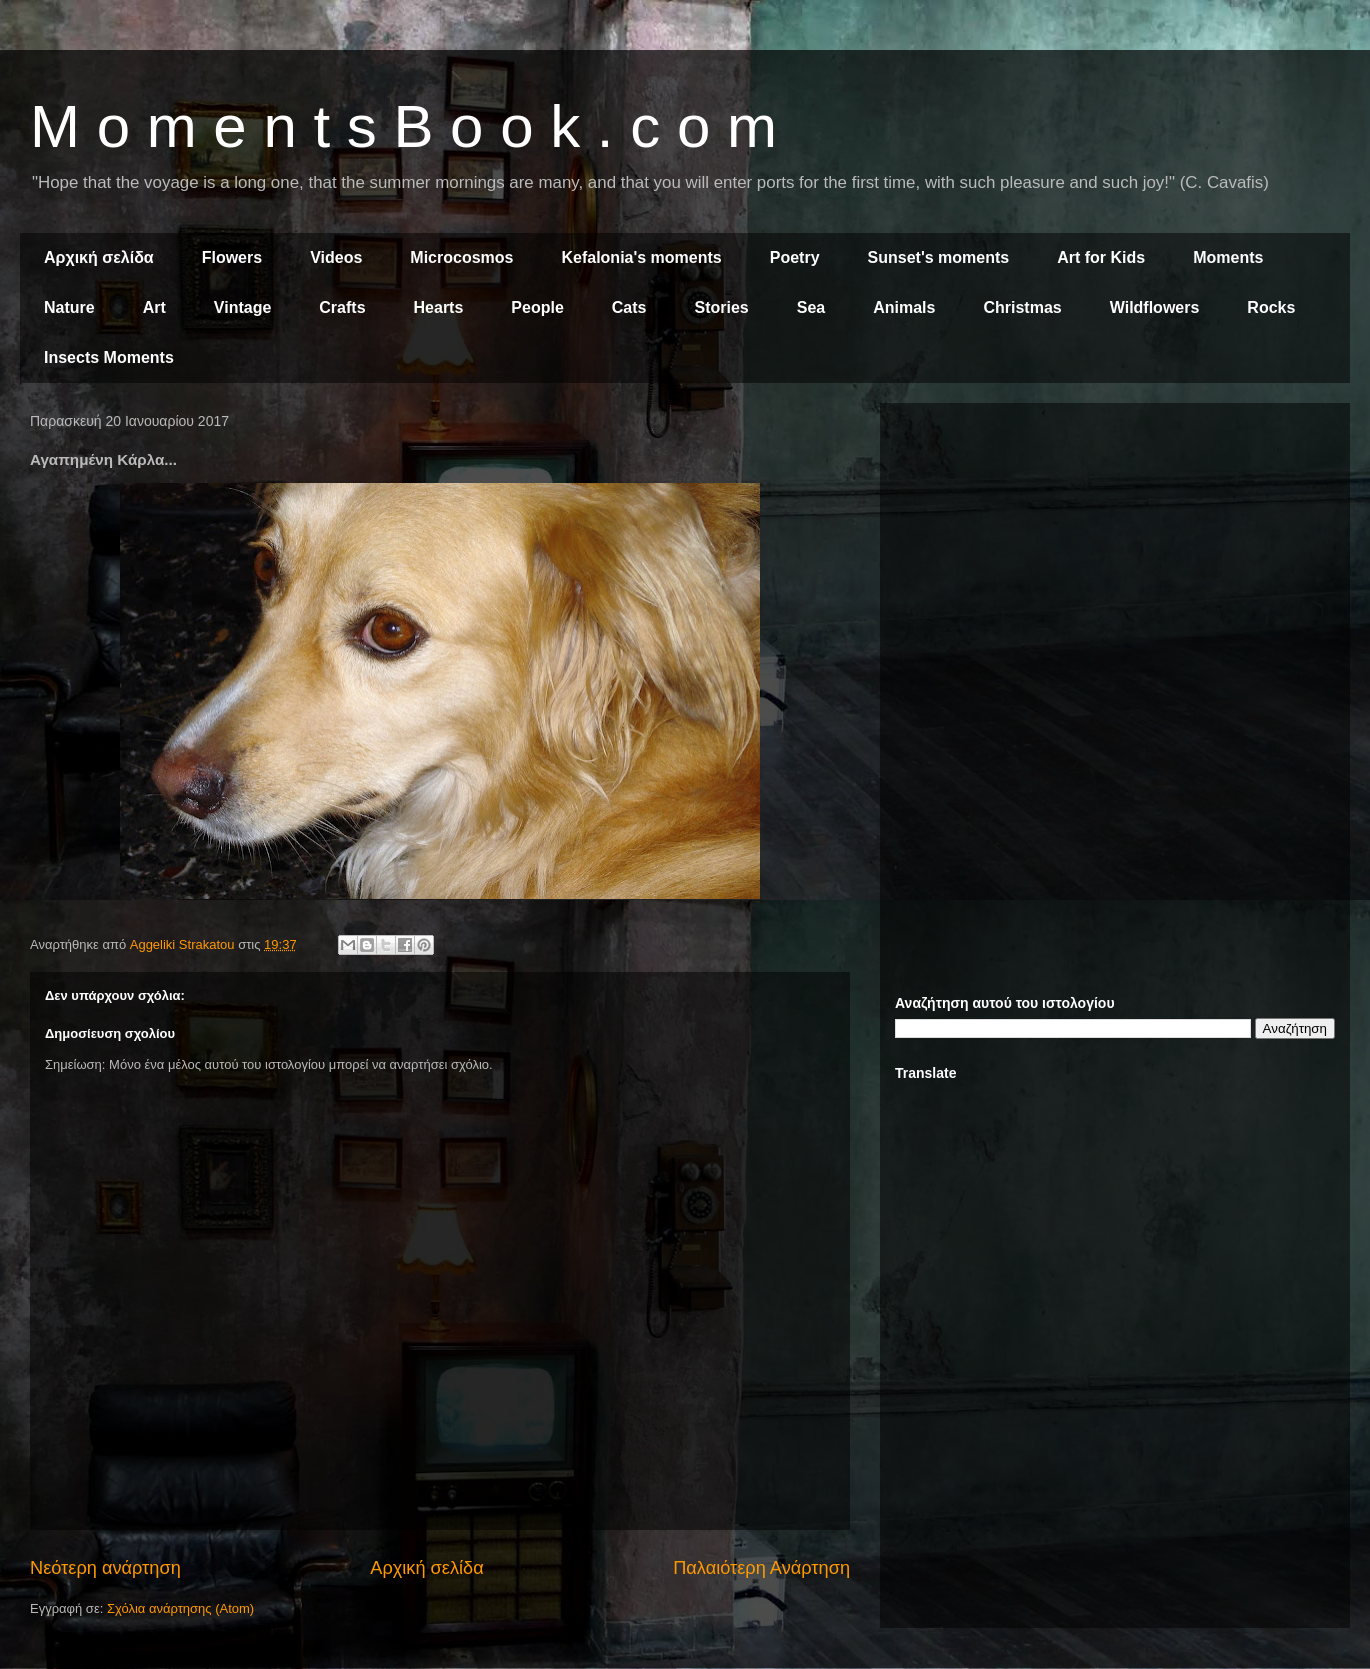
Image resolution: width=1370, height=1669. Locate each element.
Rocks (1271, 307)
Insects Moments (109, 357)
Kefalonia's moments (641, 257)
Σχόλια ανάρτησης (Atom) (180, 1608)
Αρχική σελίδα (99, 257)
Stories (722, 307)
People (537, 307)
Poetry (795, 257)
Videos (336, 257)
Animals (904, 307)
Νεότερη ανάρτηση (105, 1568)
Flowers (232, 257)
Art (154, 307)
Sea (811, 307)
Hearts (439, 307)
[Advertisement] (1115, 558)
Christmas (1022, 307)
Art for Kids (1101, 257)
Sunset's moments (939, 257)
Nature (69, 307)
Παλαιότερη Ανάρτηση (761, 1568)
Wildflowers (1155, 307)
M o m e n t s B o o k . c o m (403, 126)
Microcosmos (461, 257)
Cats (629, 307)
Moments (1228, 257)
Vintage (243, 307)
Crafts (342, 307)
